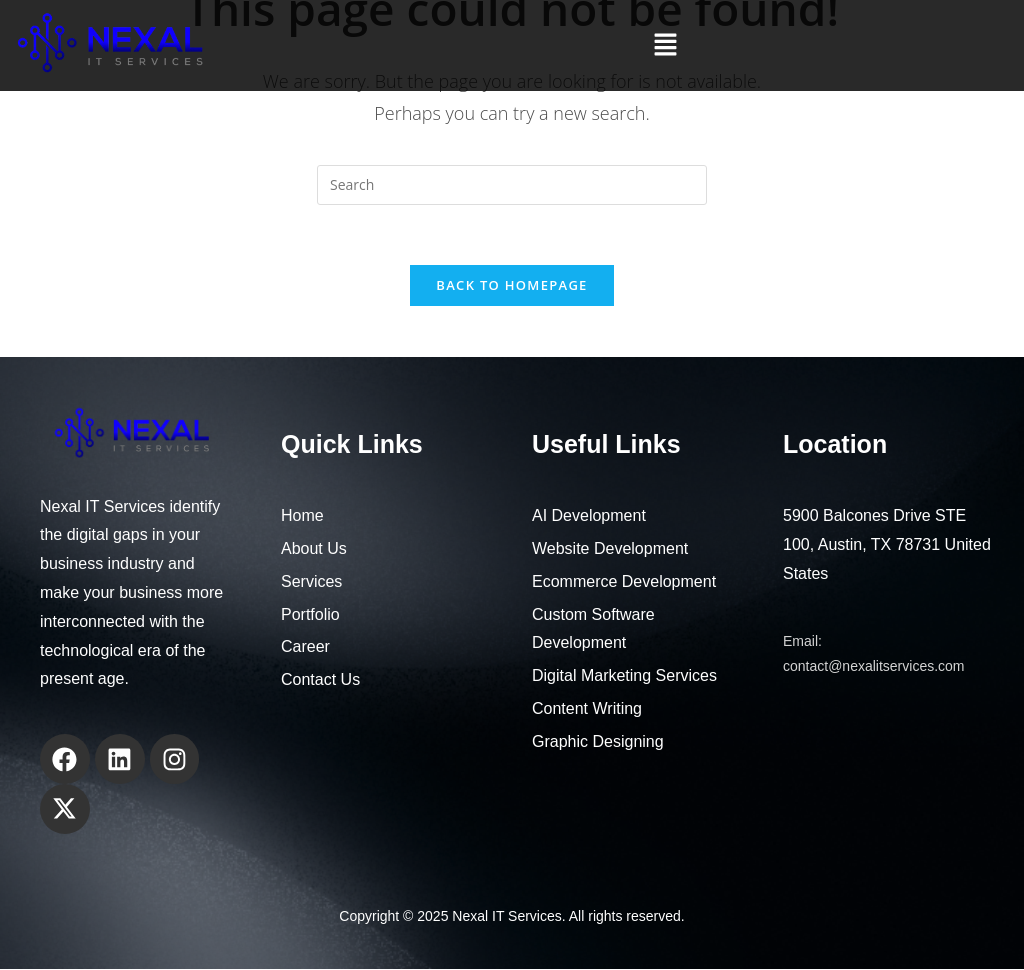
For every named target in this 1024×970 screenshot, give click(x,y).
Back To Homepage (511, 286)
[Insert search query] (512, 185)
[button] (665, 45)
